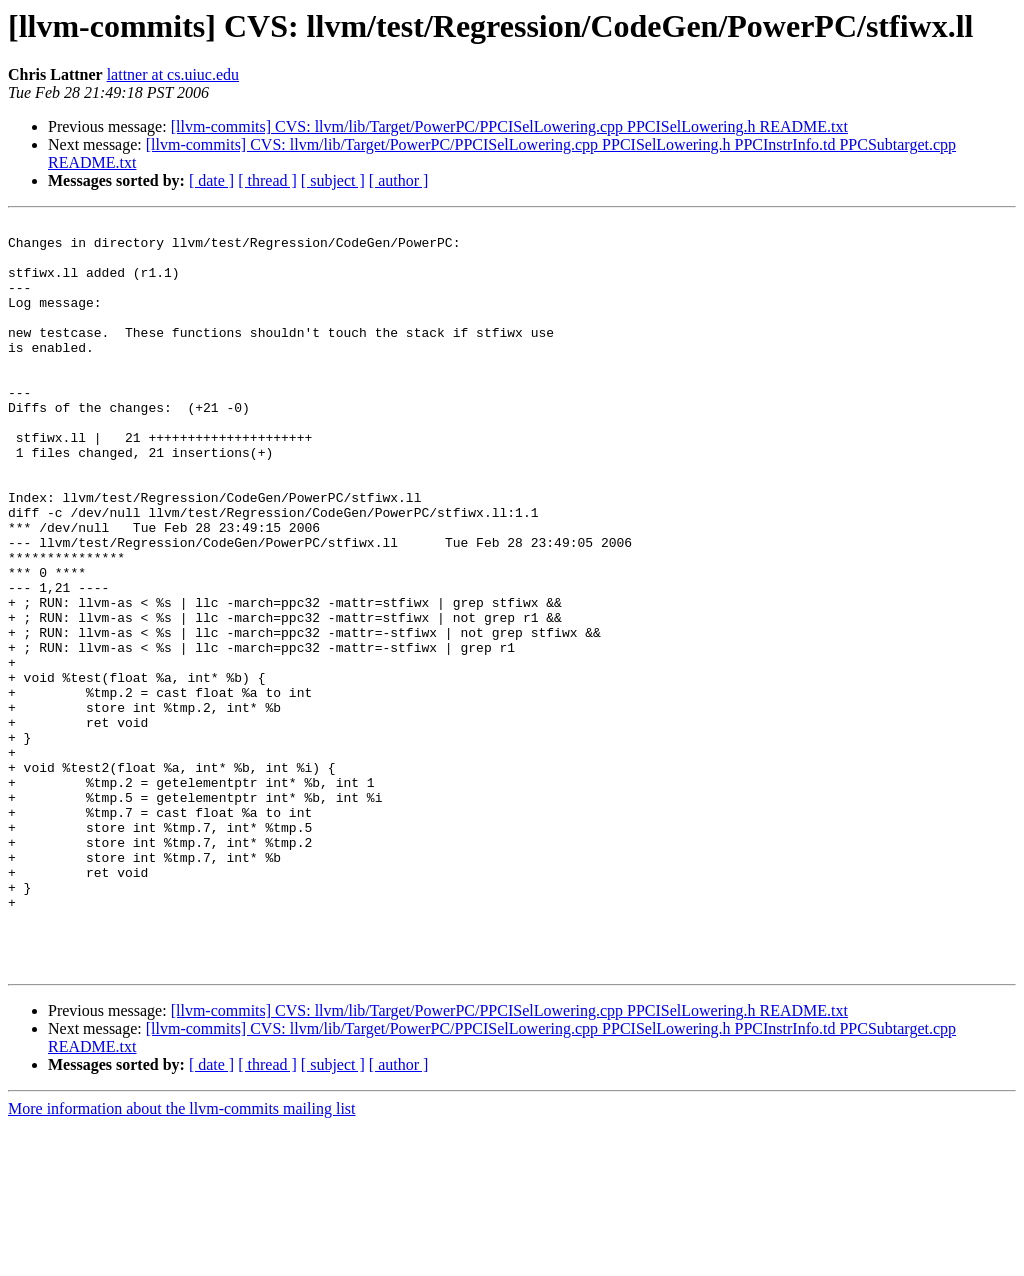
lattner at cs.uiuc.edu (173, 74)
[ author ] (399, 180)
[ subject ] (333, 180)
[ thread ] (267, 180)
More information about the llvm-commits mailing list (182, 1258)
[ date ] (211, 180)
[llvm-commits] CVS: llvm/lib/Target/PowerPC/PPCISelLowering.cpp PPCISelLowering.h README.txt (509, 126)
